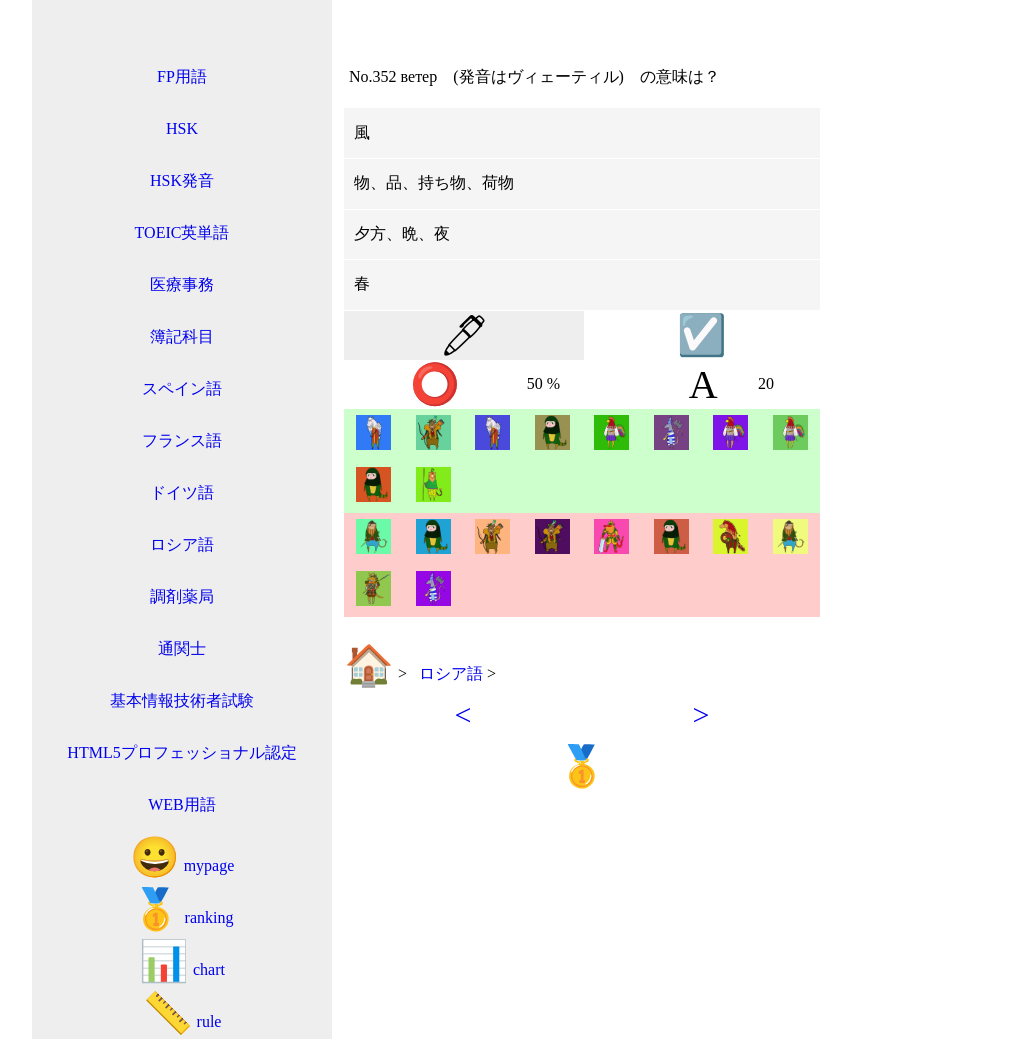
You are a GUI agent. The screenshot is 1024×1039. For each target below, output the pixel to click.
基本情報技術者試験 (182, 700)
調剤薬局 (182, 596)
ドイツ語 (182, 492)
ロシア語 (182, 544)
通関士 (182, 648)
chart (182, 961)
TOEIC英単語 (182, 232)
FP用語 (182, 76)
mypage (182, 857)
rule (182, 1013)
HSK (182, 128)
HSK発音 (182, 180)
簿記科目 (182, 336)
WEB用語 (182, 804)
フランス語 (182, 440)
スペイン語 (182, 388)
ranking (182, 909)
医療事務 (182, 284)
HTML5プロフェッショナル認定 (181, 752)
